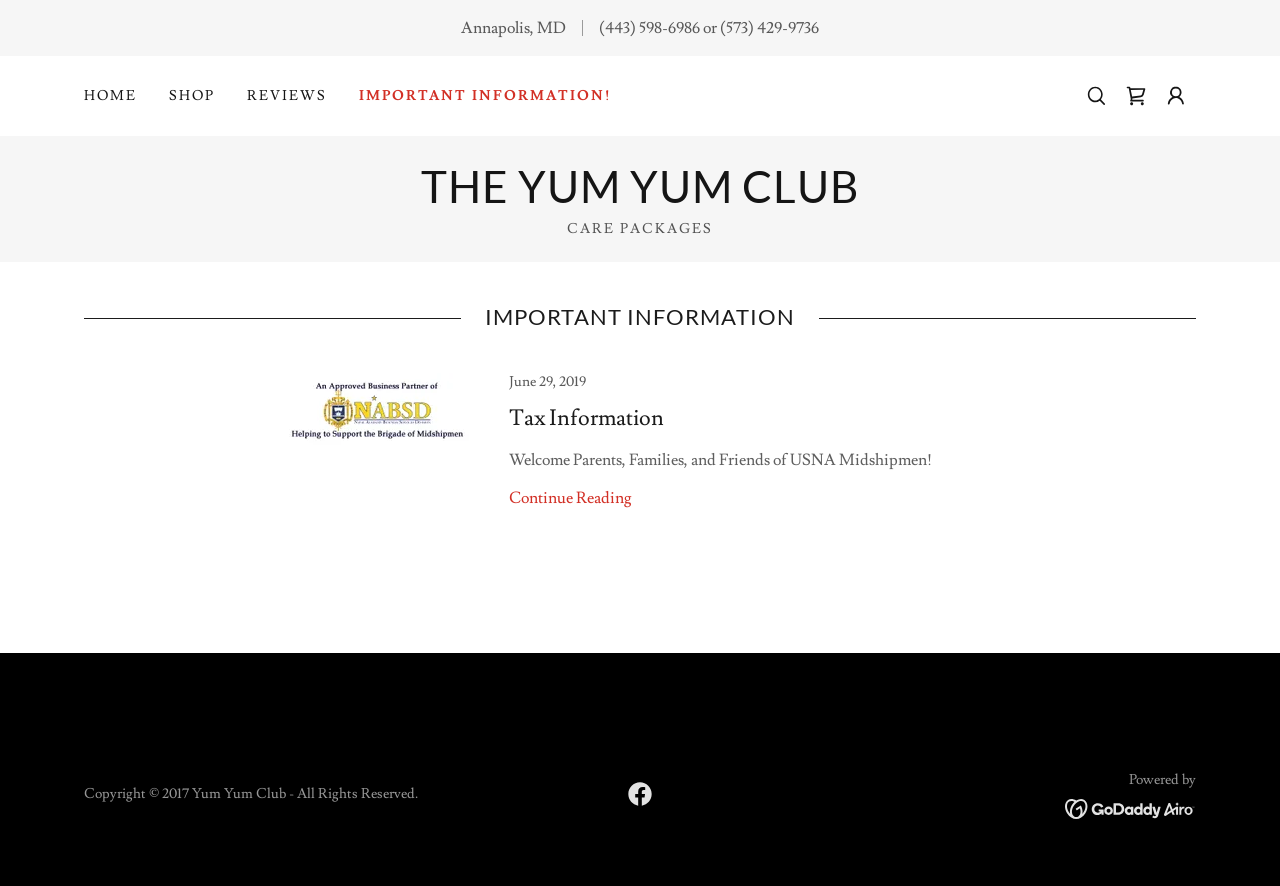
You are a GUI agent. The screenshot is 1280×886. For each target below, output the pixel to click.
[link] (1136, 96)
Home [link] (110, 96)
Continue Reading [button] (570, 498)
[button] (1176, 96)
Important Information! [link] (485, 96)
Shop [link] (192, 96)
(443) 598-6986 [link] (649, 28)
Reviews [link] (287, 96)
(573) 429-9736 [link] (769, 28)
